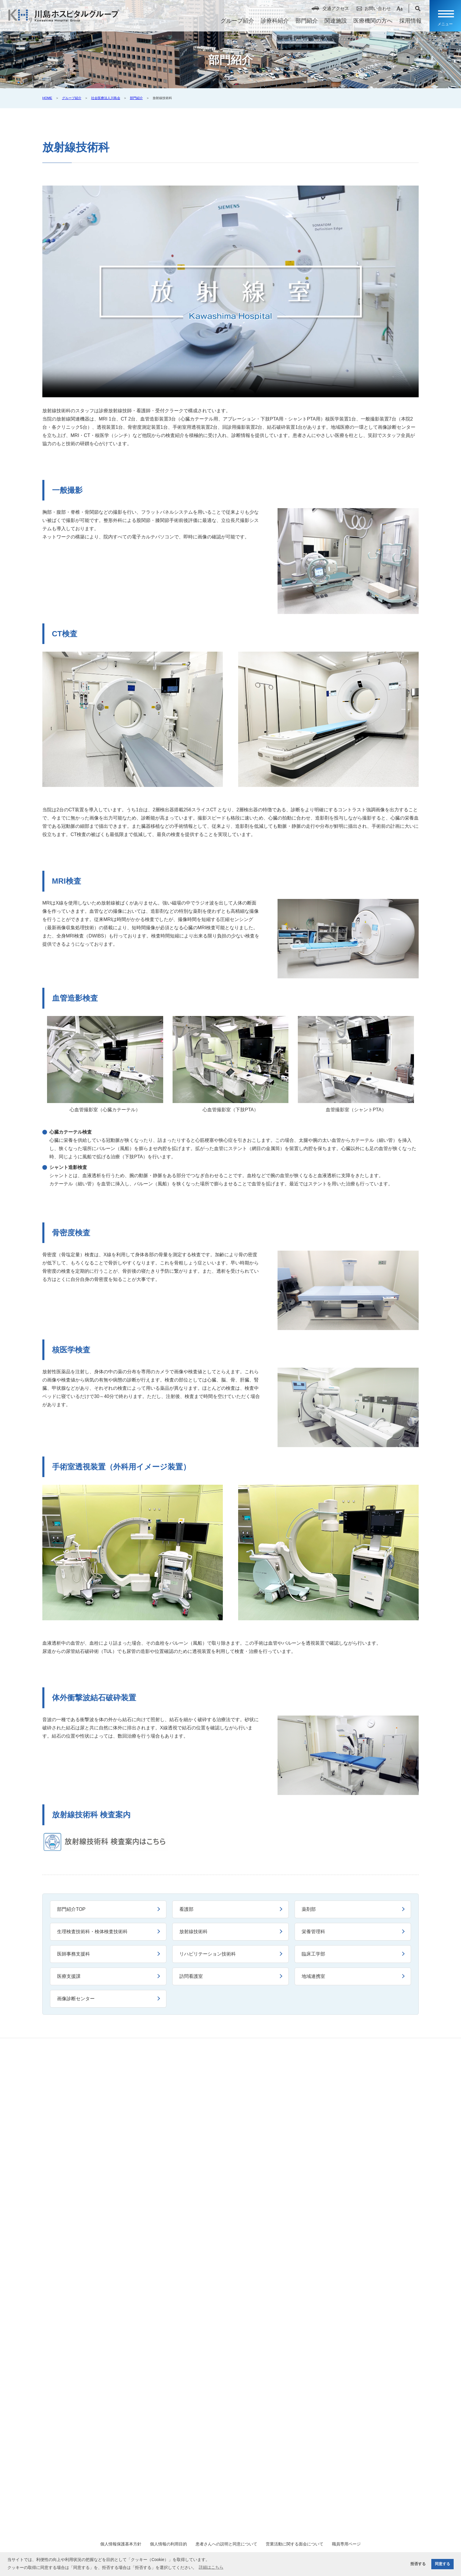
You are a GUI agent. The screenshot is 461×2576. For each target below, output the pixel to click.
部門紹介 (303, 23)
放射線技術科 (194, 1931)
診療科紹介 (271, 23)
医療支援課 (69, 1976)
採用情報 (407, 23)
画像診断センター (76, 1998)
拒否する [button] (418, 2564)
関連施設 (332, 23)
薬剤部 (309, 1909)
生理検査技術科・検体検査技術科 (92, 1931)
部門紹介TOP (71, 1909)
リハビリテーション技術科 (208, 1953)
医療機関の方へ (369, 23)
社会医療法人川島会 (105, 98)
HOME (47, 98)
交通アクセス (332, 10)
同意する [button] (442, 2564)
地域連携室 (313, 1976)
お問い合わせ (374, 10)
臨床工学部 (313, 1953)
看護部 (187, 1909)
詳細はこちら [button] (211, 2567)
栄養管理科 (313, 1931)
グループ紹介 (233, 23)
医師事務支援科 (73, 1953)
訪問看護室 (191, 1976)
